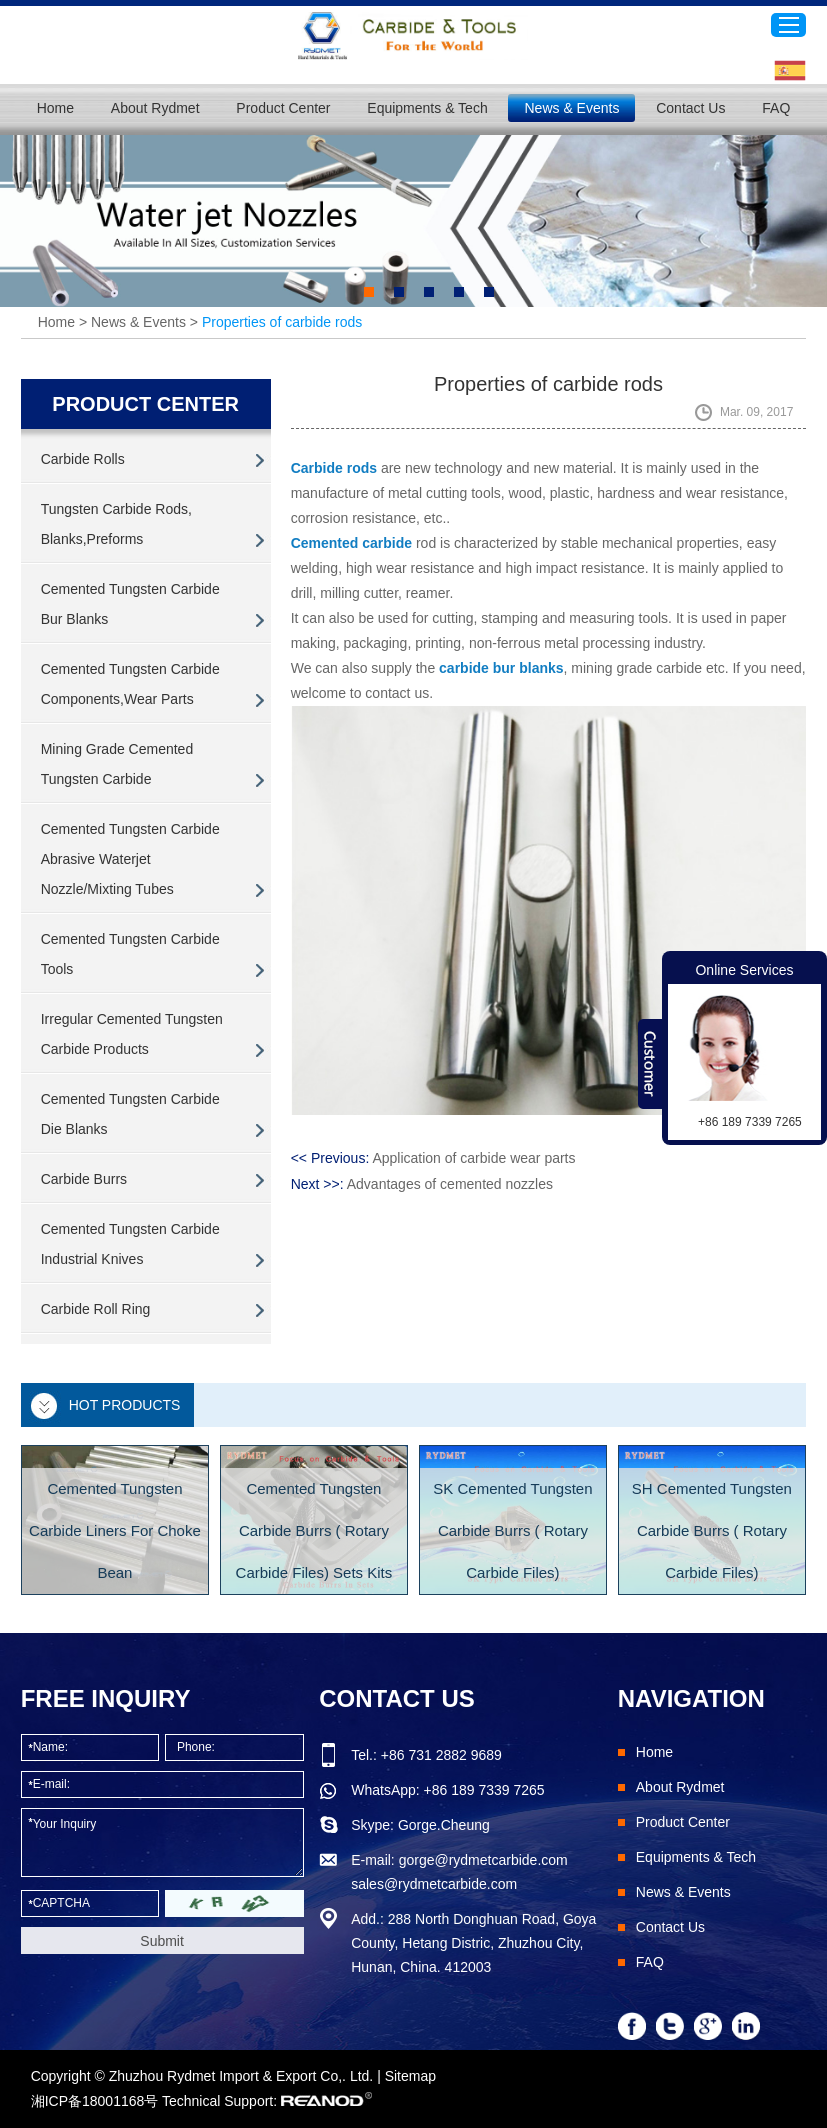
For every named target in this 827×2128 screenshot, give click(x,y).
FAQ (776, 108)
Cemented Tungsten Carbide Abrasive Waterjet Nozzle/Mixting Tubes (130, 859)
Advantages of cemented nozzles (450, 1184)
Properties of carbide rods (282, 322)
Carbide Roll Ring (96, 1309)
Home (55, 108)
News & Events (571, 108)
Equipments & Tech (427, 108)
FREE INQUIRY (106, 1698)
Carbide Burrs (84, 1179)
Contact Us (690, 108)
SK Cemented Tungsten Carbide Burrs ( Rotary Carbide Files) (512, 1530)
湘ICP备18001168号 (95, 2101)
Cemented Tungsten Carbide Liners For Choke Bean (115, 1530)
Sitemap (410, 2076)
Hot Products (125, 1405)
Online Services (744, 970)
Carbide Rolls (83, 459)
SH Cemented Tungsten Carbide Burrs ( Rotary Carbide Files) (712, 1530)
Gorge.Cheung (444, 1825)
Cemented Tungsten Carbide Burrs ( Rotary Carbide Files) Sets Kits (314, 1530)
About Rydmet (155, 108)
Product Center (283, 108)
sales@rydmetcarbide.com (434, 1884)
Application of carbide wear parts (473, 1158)
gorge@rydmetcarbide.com (483, 1860)
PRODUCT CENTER (145, 404)
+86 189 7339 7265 (484, 1790)
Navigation (691, 1698)
